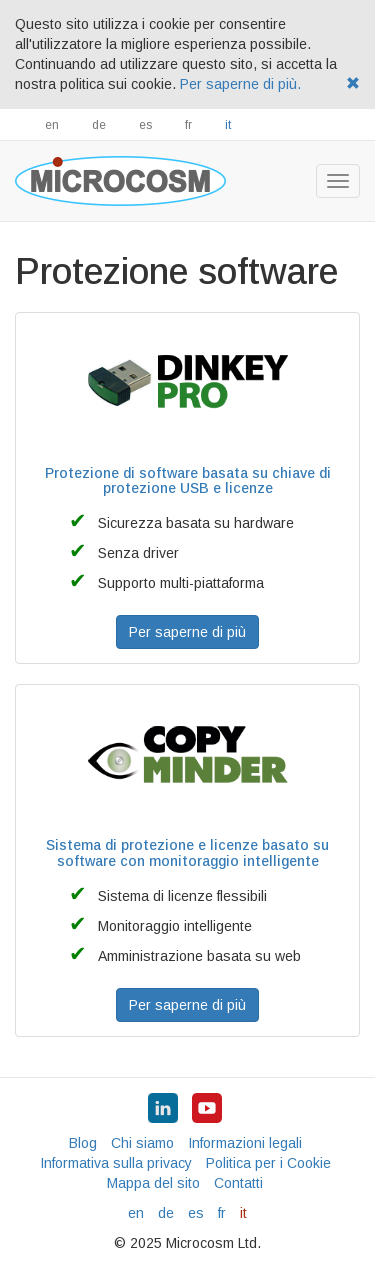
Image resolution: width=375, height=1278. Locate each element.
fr (188, 125)
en (52, 125)
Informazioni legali (245, 1143)
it (228, 125)
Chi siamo (142, 1143)
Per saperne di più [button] (187, 632)
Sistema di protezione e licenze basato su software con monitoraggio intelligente (187, 852)
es (145, 125)
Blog (83, 1143)
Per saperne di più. (240, 84)
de (99, 125)
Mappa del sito (153, 1183)
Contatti (238, 1183)
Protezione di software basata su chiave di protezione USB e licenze (188, 480)
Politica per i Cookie (268, 1163)
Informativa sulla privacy (116, 1163)
